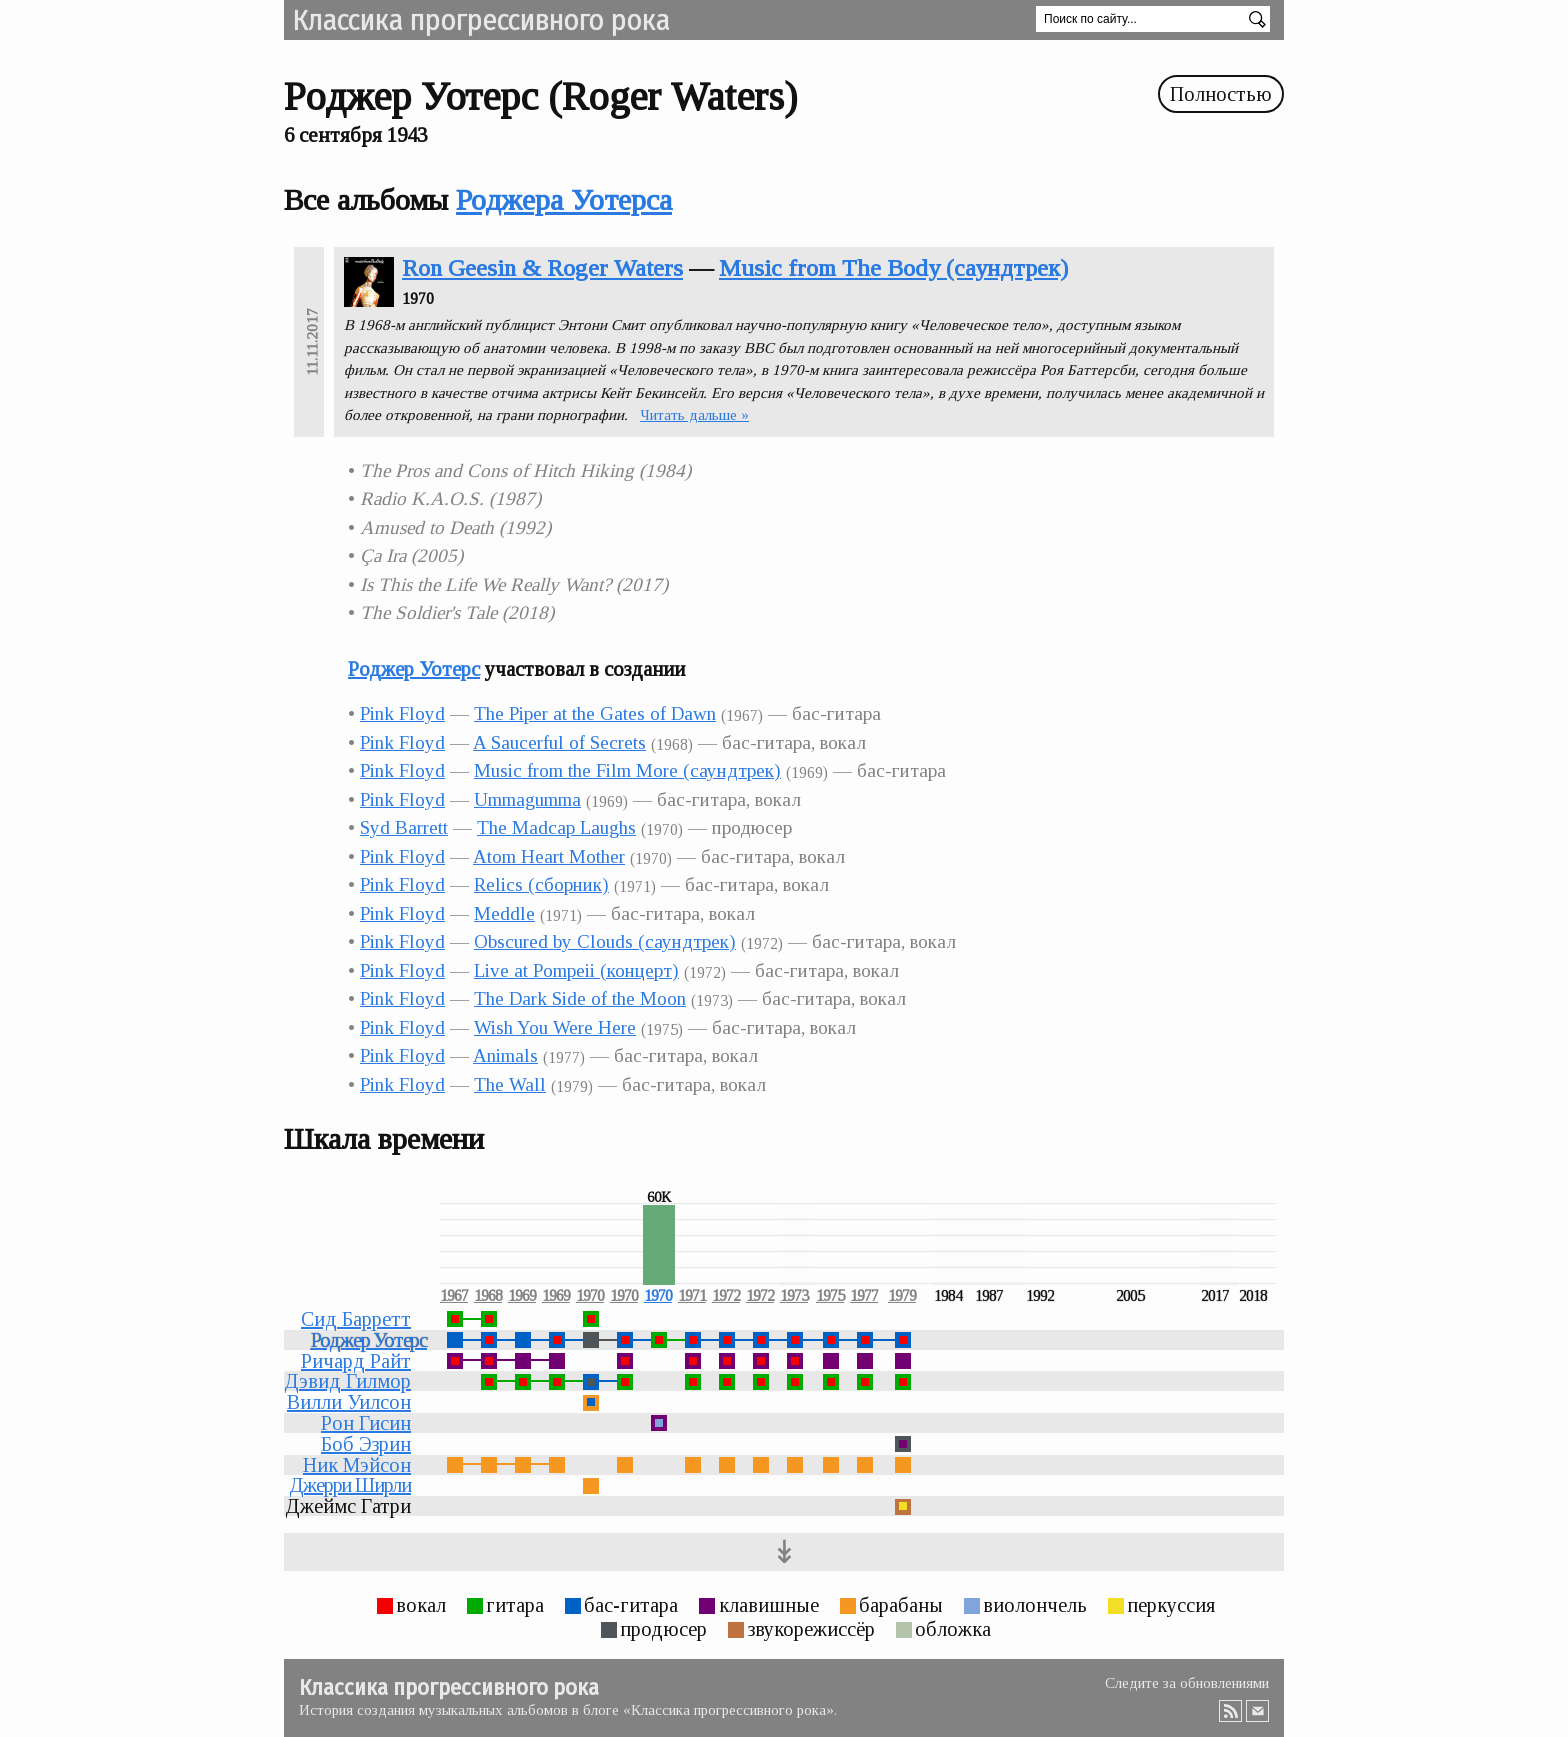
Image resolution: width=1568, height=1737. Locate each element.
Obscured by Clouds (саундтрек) (605, 941)
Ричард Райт (356, 1361)
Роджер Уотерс (414, 669)
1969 (522, 1296)
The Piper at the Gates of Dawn (595, 713)
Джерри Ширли (350, 1485)
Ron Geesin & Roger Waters (542, 268)
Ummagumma (527, 799)
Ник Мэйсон (357, 1465)
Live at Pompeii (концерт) (576, 970)
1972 (726, 1296)
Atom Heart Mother (549, 856)
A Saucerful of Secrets (559, 742)
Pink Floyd (402, 713)
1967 (454, 1296)
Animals (505, 1055)
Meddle (504, 913)
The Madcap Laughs (556, 827)
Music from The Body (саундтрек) (893, 268)
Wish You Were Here (555, 1027)
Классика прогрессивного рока (481, 20)
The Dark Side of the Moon (580, 998)
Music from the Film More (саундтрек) (627, 770)
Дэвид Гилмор (347, 1381)
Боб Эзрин (366, 1444)
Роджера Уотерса (564, 199)
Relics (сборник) (541, 884)
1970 (590, 1296)
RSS (1231, 1711)
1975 (830, 1296)
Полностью (1221, 94)
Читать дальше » (694, 415)
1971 (692, 1296)
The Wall (510, 1084)
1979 (902, 1296)
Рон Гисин (366, 1423)
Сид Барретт (356, 1319)
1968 (488, 1296)
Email (1258, 1711)
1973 (794, 1296)
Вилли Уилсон (349, 1402)
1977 (864, 1296)
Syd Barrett (404, 827)
